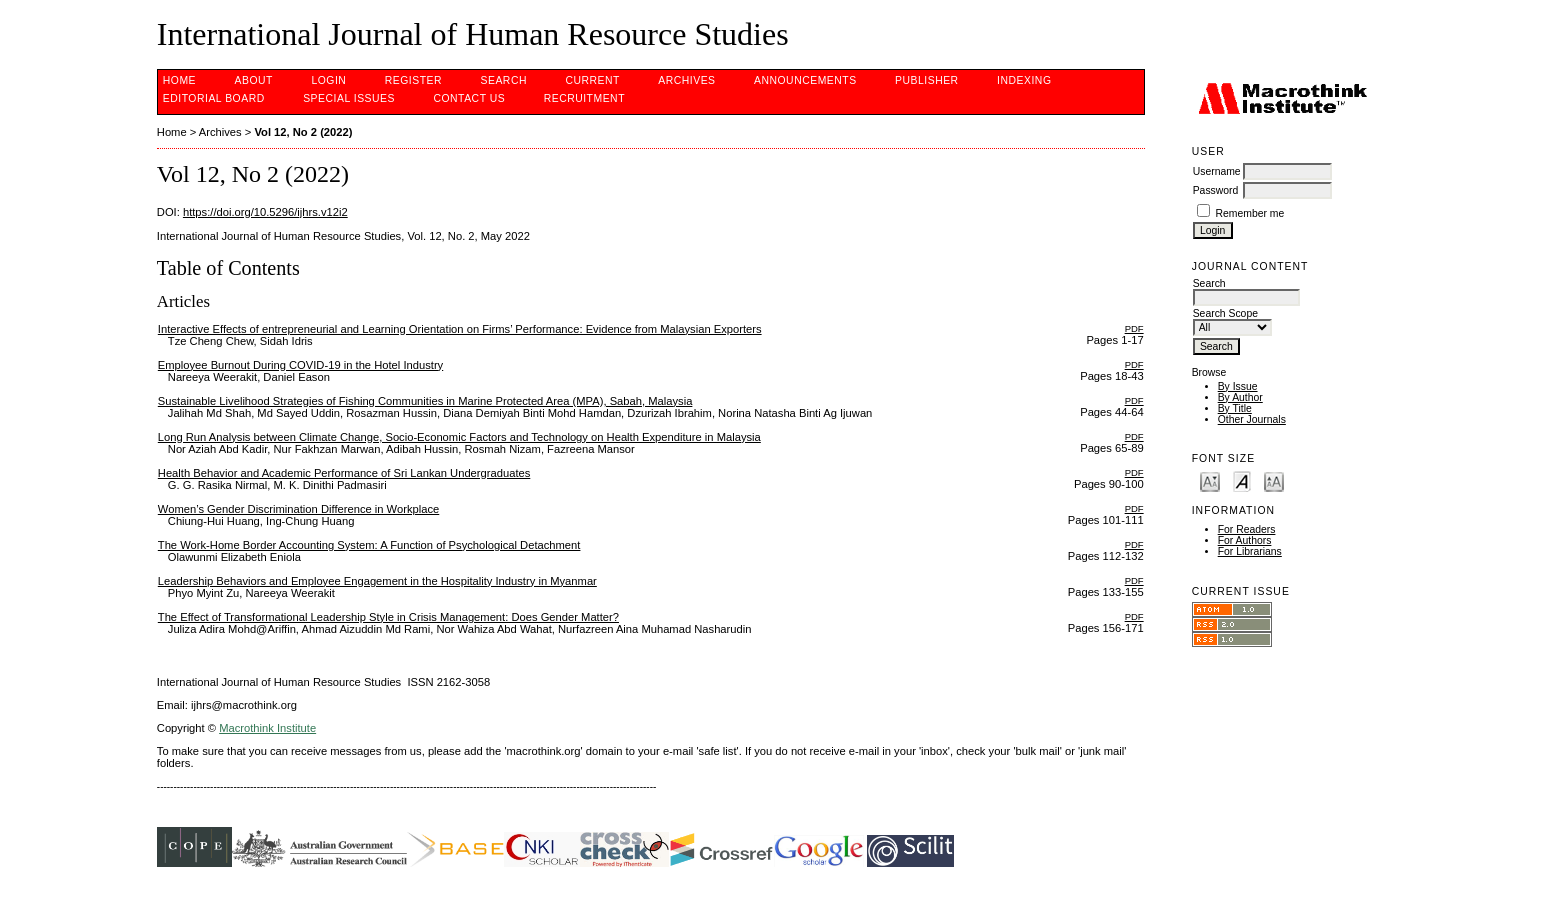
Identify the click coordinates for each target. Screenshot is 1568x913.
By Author (1240, 397)
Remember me (1250, 213)
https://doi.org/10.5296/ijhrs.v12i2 (265, 212)
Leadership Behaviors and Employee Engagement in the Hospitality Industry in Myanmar (377, 581)
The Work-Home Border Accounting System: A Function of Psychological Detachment (369, 545)
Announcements (805, 80)
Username (1217, 171)
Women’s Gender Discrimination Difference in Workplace (298, 509)
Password (1216, 190)
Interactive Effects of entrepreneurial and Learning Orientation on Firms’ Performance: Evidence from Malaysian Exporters (460, 329)
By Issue (1238, 386)
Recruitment (584, 98)
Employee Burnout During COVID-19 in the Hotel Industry (300, 365)
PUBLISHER (927, 80)
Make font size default (1242, 480)
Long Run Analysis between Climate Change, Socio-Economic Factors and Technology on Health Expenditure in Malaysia (459, 437)
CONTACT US (469, 98)
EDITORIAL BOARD (214, 98)
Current (592, 80)
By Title (1235, 408)
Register (413, 80)
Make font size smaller (1210, 480)
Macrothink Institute (267, 728)
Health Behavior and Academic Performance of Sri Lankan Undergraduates (344, 473)
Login (328, 80)
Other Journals (1252, 419)
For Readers (1247, 529)
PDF (1134, 328)
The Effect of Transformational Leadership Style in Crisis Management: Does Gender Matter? (388, 617)
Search (504, 80)
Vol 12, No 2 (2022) (303, 132)
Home (179, 80)
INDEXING (1024, 80)
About (254, 80)
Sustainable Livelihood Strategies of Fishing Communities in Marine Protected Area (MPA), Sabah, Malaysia (425, 401)
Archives (686, 80)
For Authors (1245, 540)
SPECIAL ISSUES (349, 98)
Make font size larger (1274, 480)
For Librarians (1250, 551)
